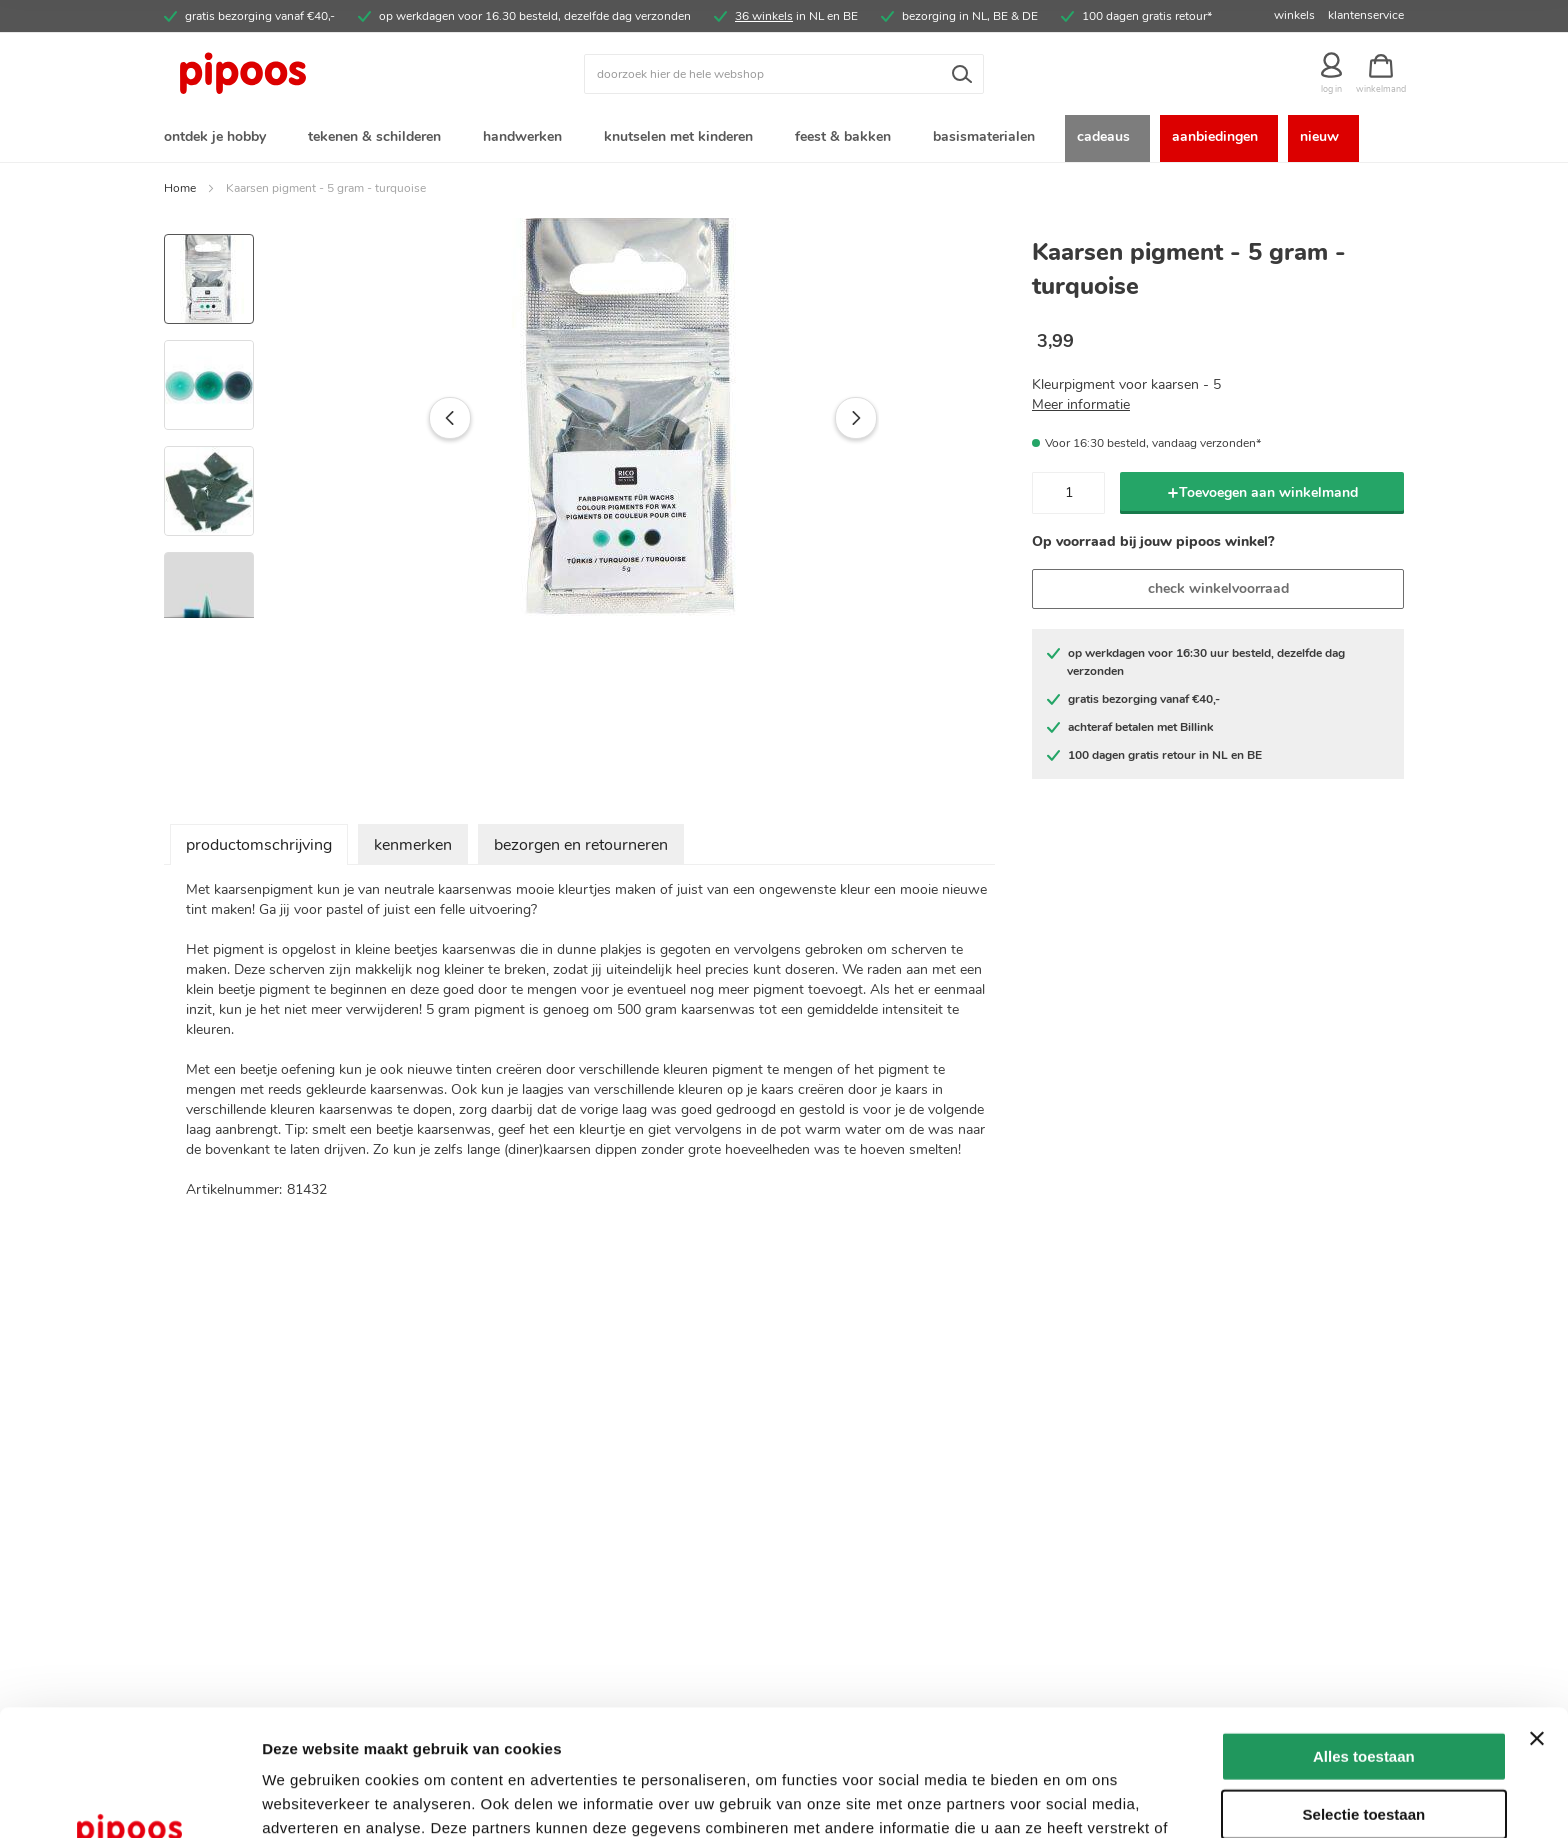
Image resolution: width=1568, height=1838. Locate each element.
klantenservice (1366, 15)
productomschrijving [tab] (259, 845)
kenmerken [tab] (413, 845)
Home (180, 188)
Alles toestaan (1364, 1637)
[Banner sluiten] (1537, 1620)
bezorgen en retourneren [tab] (581, 845)
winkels (1294, 15)
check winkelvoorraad (1218, 588)
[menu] (784, 138)
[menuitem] (219, 138)
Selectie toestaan (1364, 1695)
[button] (408, 418)
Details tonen (1080, 1798)
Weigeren (1363, 1752)
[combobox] (784, 74)
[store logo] (319, 74)
